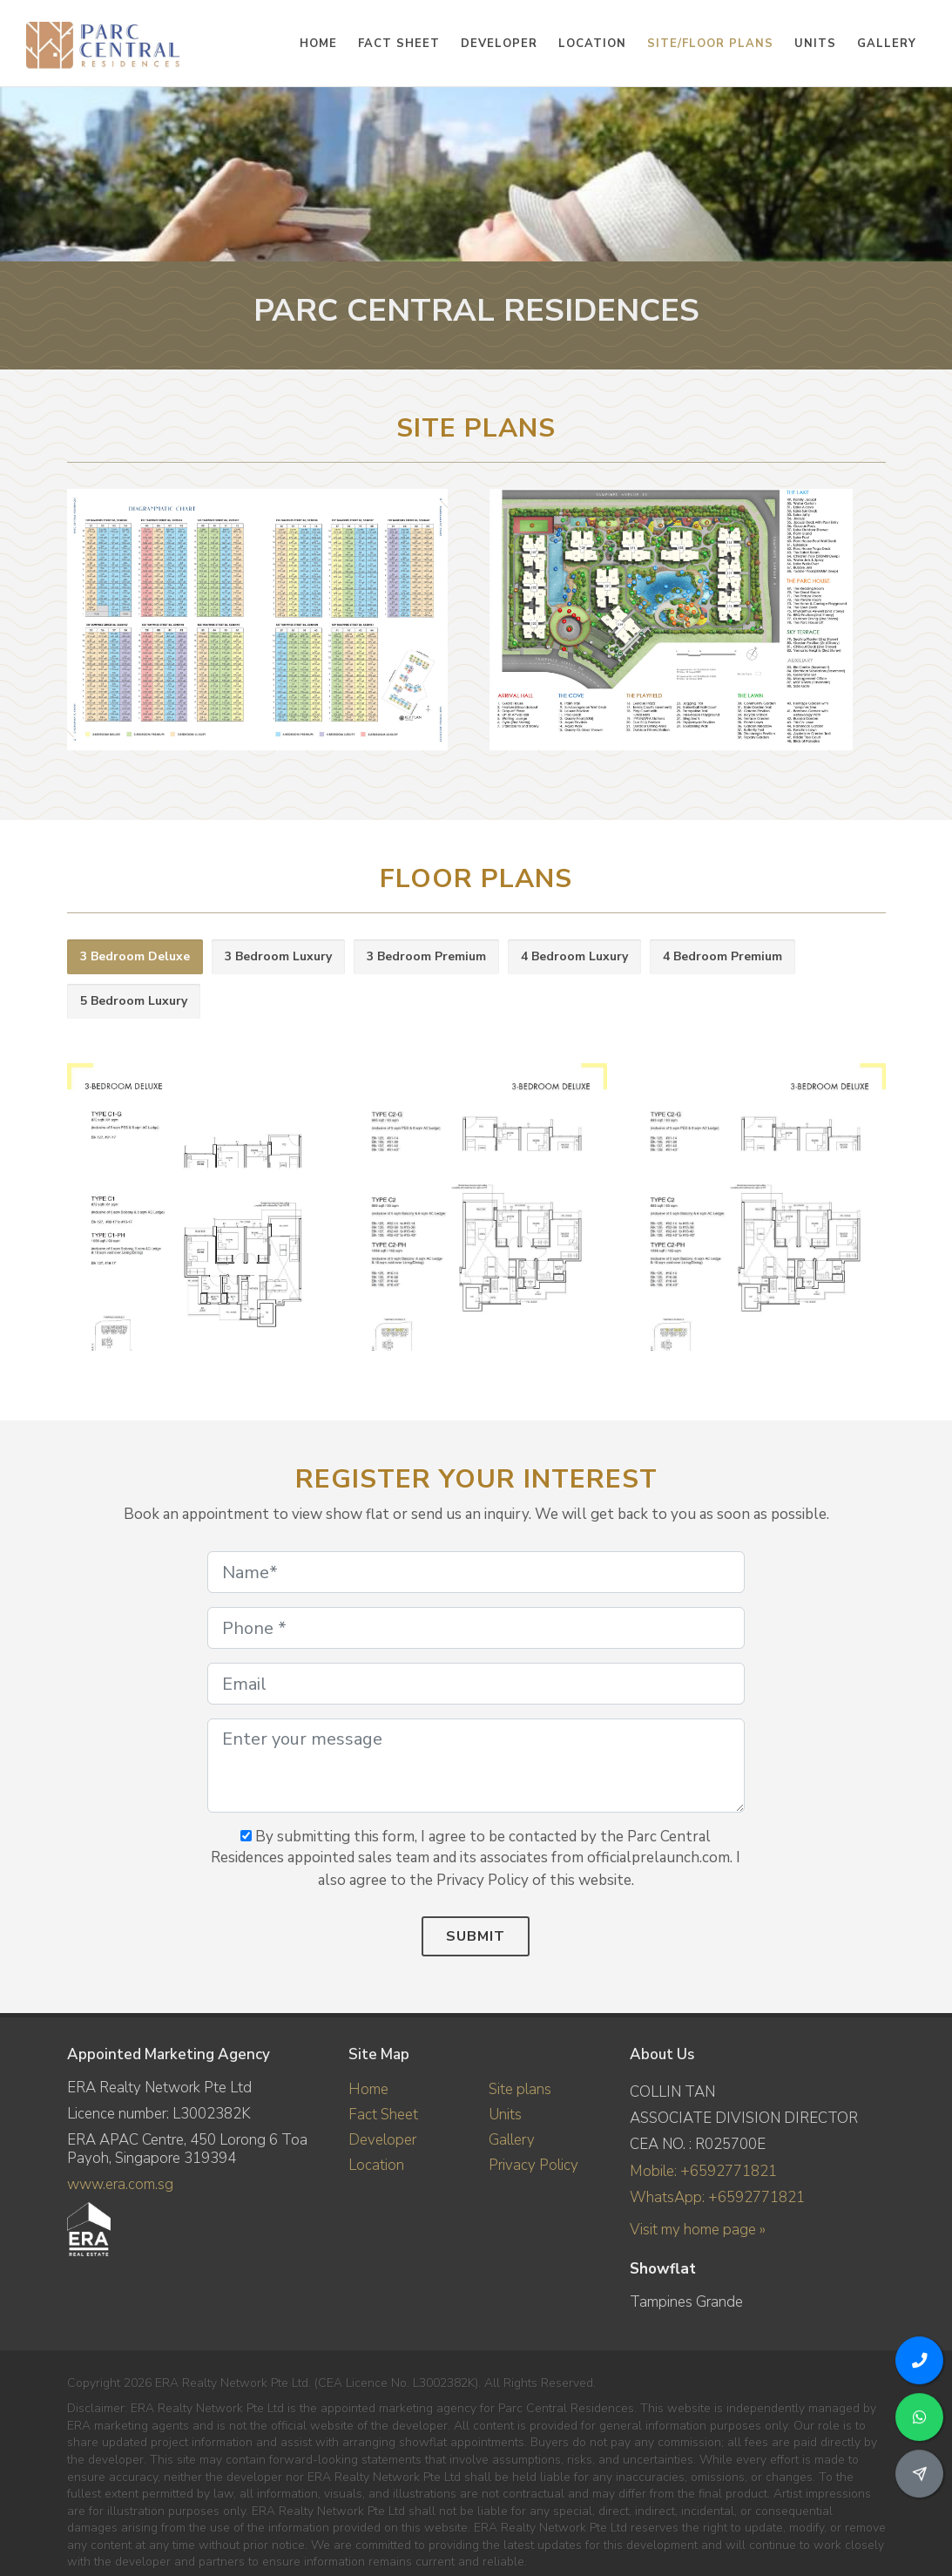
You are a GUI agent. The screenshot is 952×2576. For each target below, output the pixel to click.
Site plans (520, 2089)
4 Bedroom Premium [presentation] (722, 956)
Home (368, 2089)
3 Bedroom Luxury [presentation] (278, 956)
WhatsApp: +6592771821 (717, 2197)
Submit (475, 1936)
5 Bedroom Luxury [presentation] (133, 1001)
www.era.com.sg (120, 2184)
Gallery (512, 2140)
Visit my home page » (698, 2230)
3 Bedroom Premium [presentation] (426, 956)
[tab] (135, 957)
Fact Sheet (383, 2115)
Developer (382, 2140)
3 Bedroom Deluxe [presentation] (135, 956)
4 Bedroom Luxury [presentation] (574, 956)
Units (505, 2115)
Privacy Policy (533, 2165)
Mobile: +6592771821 (703, 2171)
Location (376, 2165)
